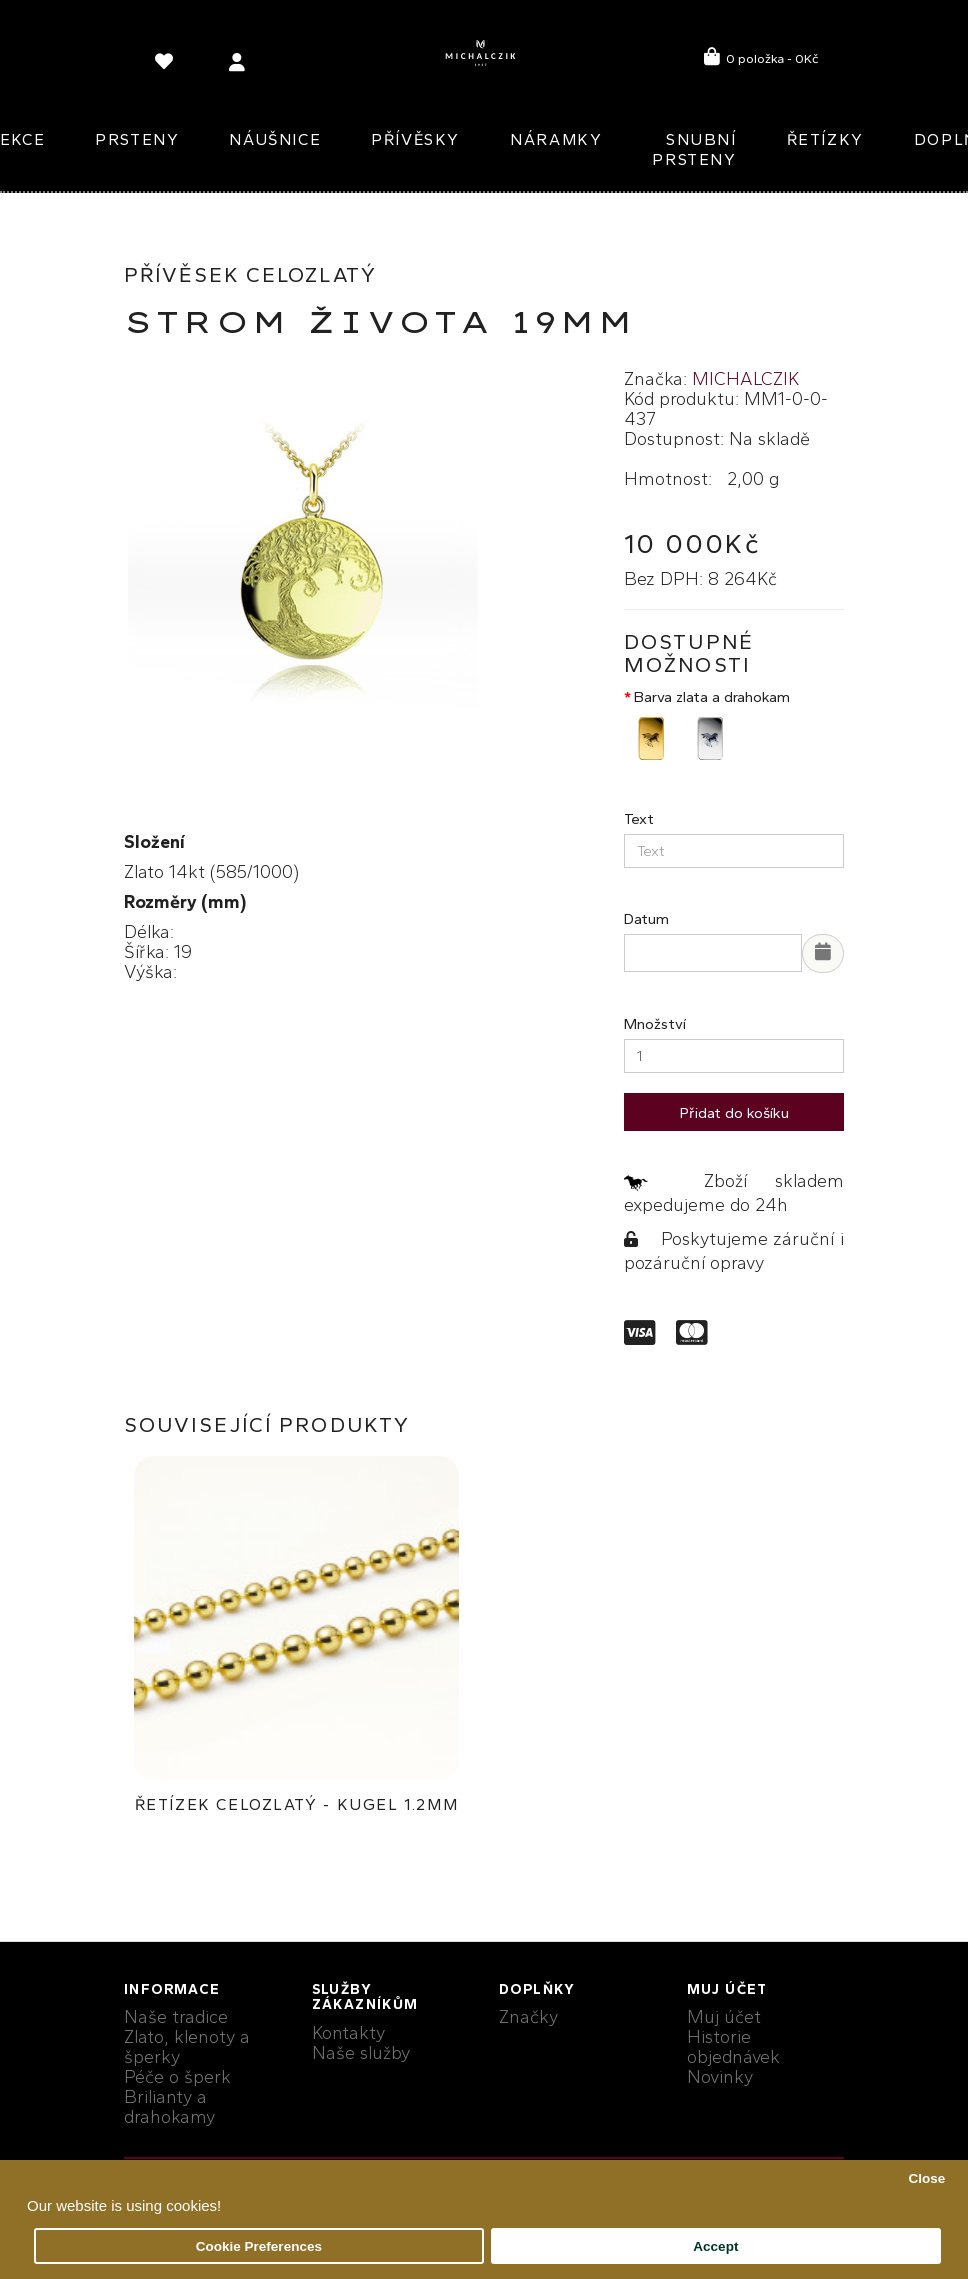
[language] (167, 65)
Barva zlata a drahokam (712, 697)
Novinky (720, 2077)
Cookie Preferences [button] (259, 2246)
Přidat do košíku (734, 1113)
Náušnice (275, 139)
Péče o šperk (177, 2077)
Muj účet (724, 2017)
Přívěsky (415, 139)
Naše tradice (176, 2017)
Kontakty (348, 2033)
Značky (528, 2017)
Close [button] (926, 2178)
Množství (655, 1024)
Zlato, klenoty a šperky (187, 2047)
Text (639, 819)
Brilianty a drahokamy (169, 2107)
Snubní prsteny (694, 149)
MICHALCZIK (745, 379)
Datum (646, 919)
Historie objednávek (733, 2047)
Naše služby (361, 2053)
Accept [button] (715, 2246)
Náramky (556, 139)
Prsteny (137, 139)
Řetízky (825, 139)
